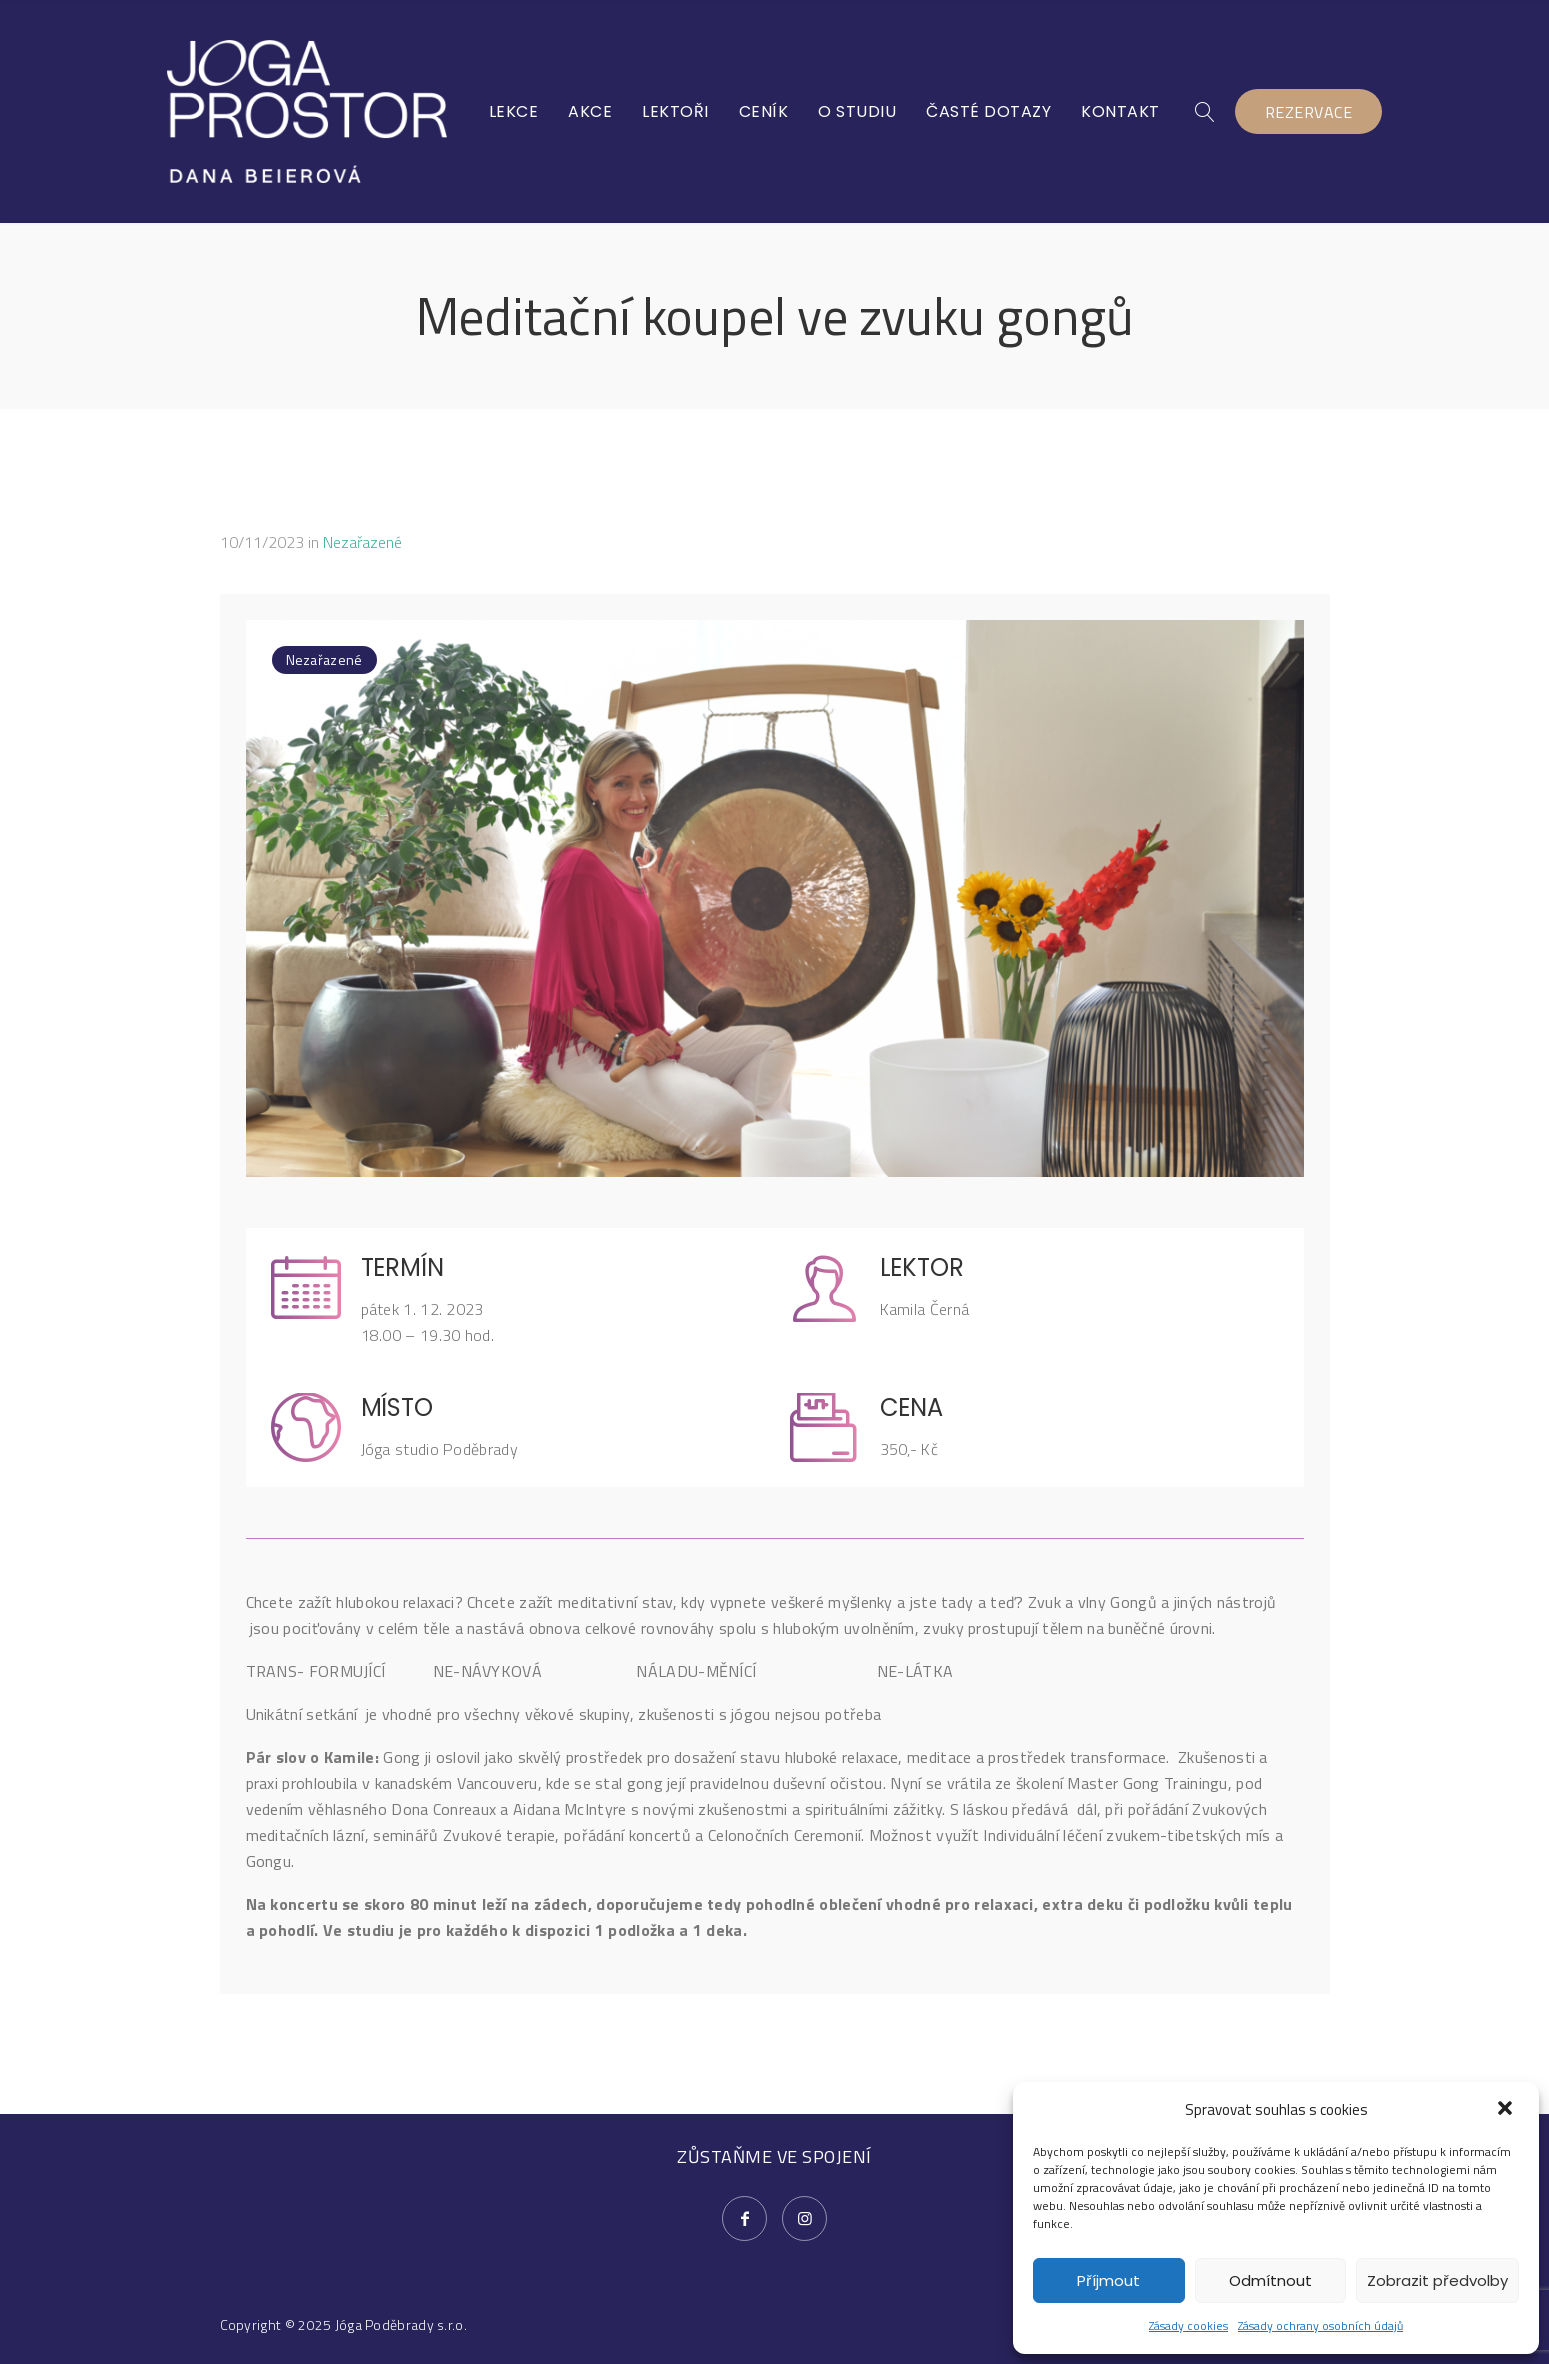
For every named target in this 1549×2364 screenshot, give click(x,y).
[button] (1507, 2110)
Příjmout (1108, 2280)
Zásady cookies (1188, 2325)
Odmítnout (1270, 2280)
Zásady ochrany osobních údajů (1320, 2325)
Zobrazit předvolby (1437, 2280)
